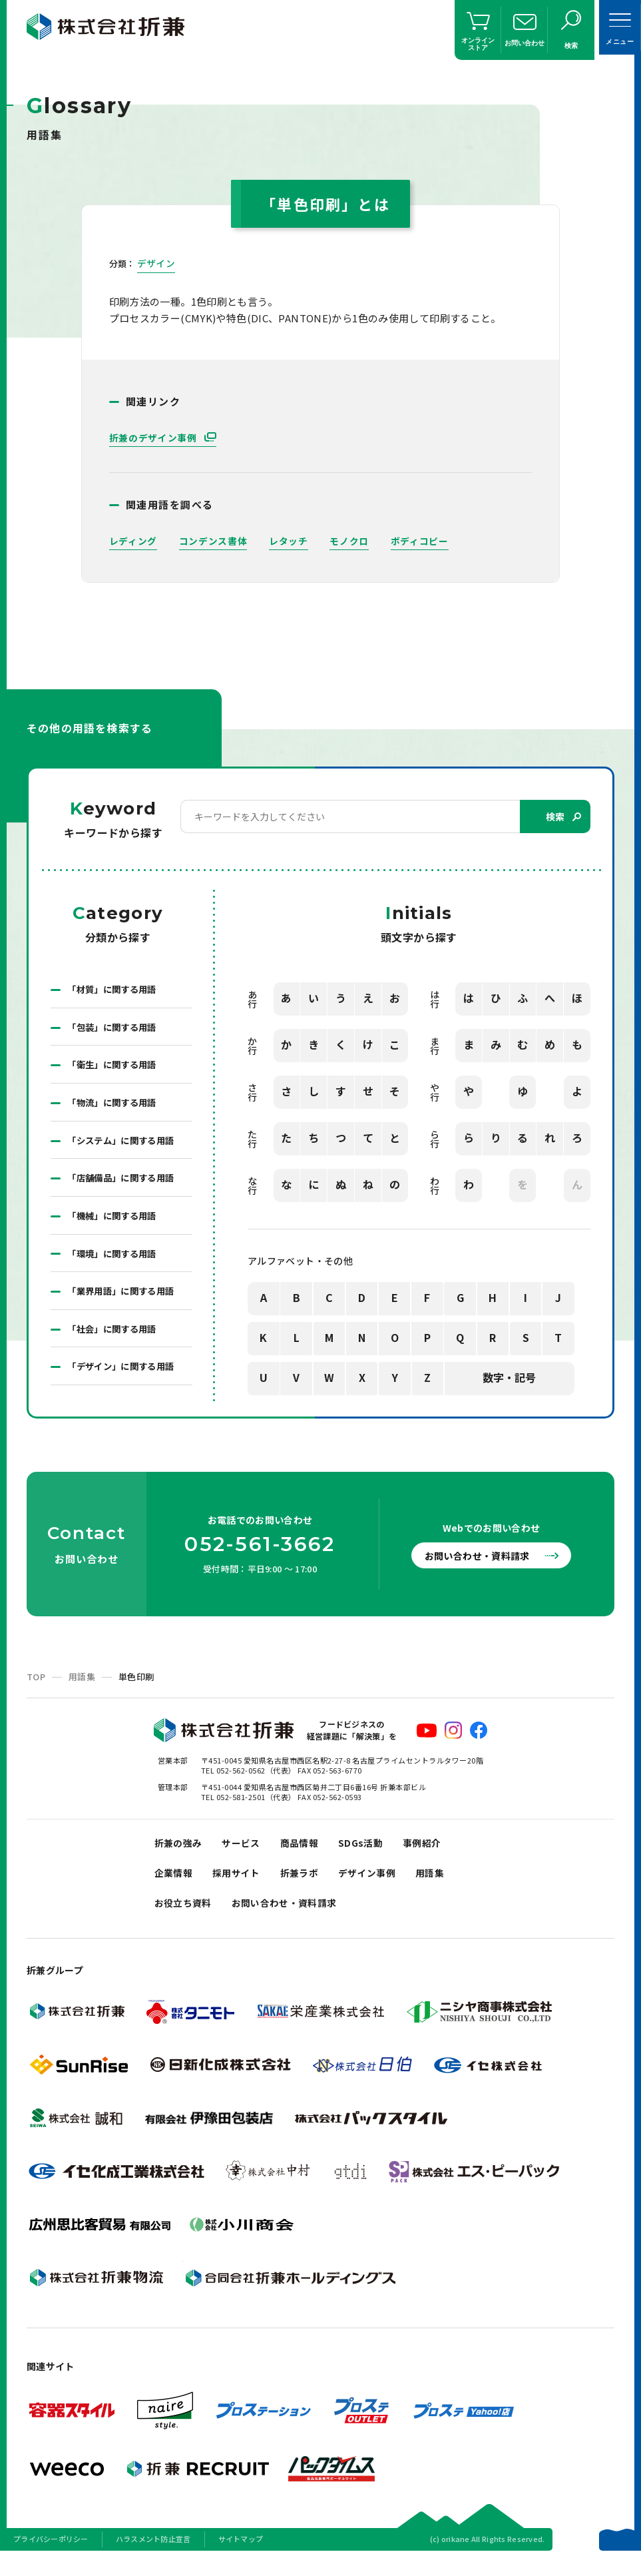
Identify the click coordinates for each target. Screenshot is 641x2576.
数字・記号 (509, 1379)
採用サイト (240, 1888)
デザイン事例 (377, 1888)
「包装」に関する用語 (115, 1029)
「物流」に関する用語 (115, 1106)
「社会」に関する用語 (115, 1338)
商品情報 (306, 1854)
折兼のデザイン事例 (154, 437)
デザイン (156, 263)
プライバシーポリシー (51, 2558)
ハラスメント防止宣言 (153, 2558)
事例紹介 (435, 1854)
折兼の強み (180, 1854)
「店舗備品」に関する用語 (124, 1183)
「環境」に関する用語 (115, 1260)
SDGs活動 (370, 1854)
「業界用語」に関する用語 (124, 1299)
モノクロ (349, 540)
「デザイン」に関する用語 (124, 1376)
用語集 (82, 1686)
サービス (245, 1854)
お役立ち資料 (185, 1921)
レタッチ (288, 540)
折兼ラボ (306, 1888)
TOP (36, 1686)
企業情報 (175, 1888)
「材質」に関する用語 (115, 990)
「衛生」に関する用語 (115, 1067)
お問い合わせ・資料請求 (483, 1565)
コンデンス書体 (213, 540)
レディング (133, 540)
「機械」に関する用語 (115, 1222)
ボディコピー (420, 540)
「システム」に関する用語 (124, 1144)
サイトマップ (241, 2558)
